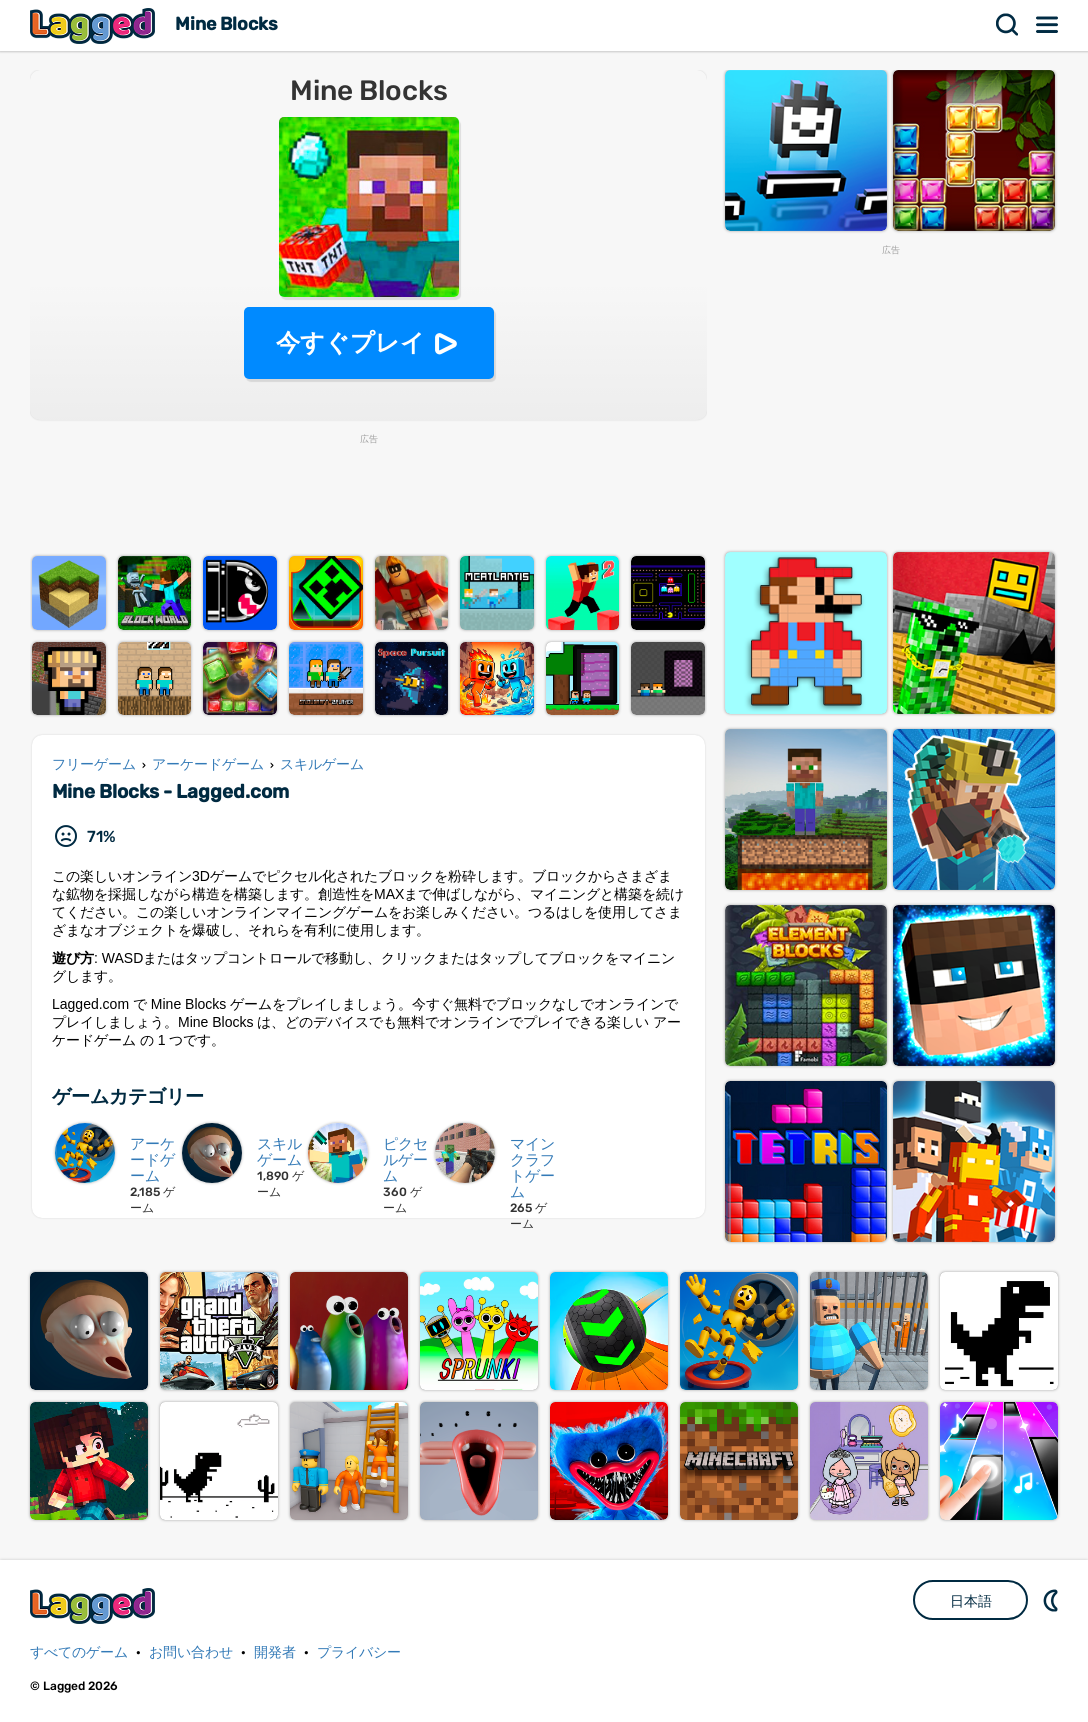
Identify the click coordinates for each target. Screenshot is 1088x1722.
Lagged (95, 25)
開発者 (275, 1652)
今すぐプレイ (350, 342)
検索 (1008, 25)
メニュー (1048, 25)
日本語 (971, 1601)
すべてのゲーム (79, 1652)
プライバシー (359, 1652)
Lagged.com (95, 1605)
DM (1053, 1600)
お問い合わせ (191, 1652)
